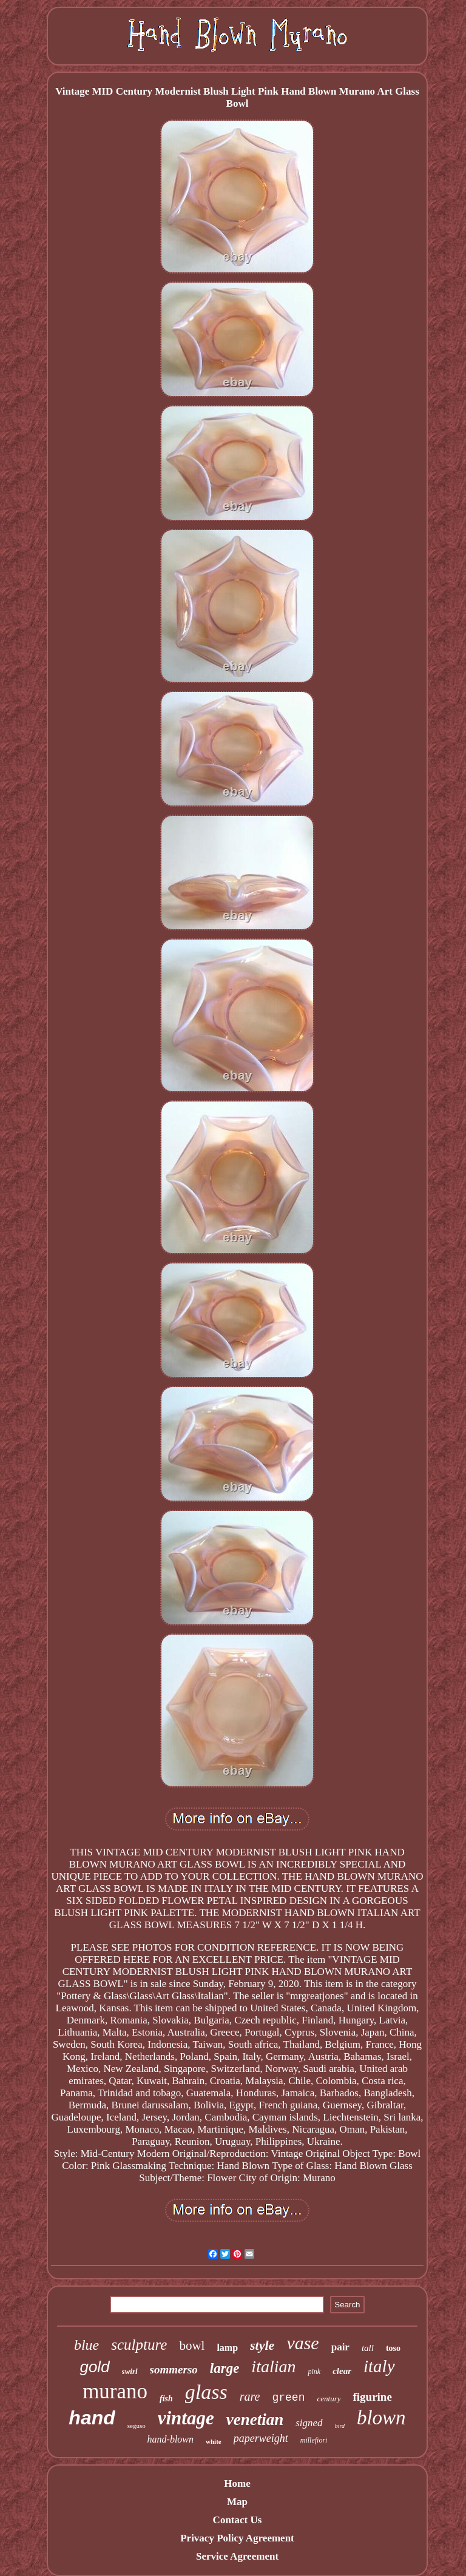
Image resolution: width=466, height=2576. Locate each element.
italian (273, 2366)
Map (237, 2501)
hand (92, 2418)
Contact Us (237, 2520)
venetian (255, 2419)
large (225, 2368)
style (262, 2345)
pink (314, 2371)
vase (302, 2343)
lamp (227, 2347)
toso (393, 2348)
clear (342, 2371)
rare (250, 2396)
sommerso (174, 2369)
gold (94, 2367)
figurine (372, 2396)
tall (368, 2348)
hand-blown (170, 2439)
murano (115, 2391)
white (213, 2441)
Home (237, 2483)
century (328, 2398)
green (288, 2398)
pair (340, 2347)
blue (86, 2345)
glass (206, 2392)
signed (308, 2423)
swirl (130, 2371)
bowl (191, 2345)
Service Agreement (237, 2556)
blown (381, 2418)
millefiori (314, 2440)
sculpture (139, 2344)
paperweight (261, 2438)
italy (379, 2366)
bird (340, 2426)
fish (166, 2398)
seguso (136, 2425)
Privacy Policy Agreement (237, 2538)
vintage (186, 2418)
